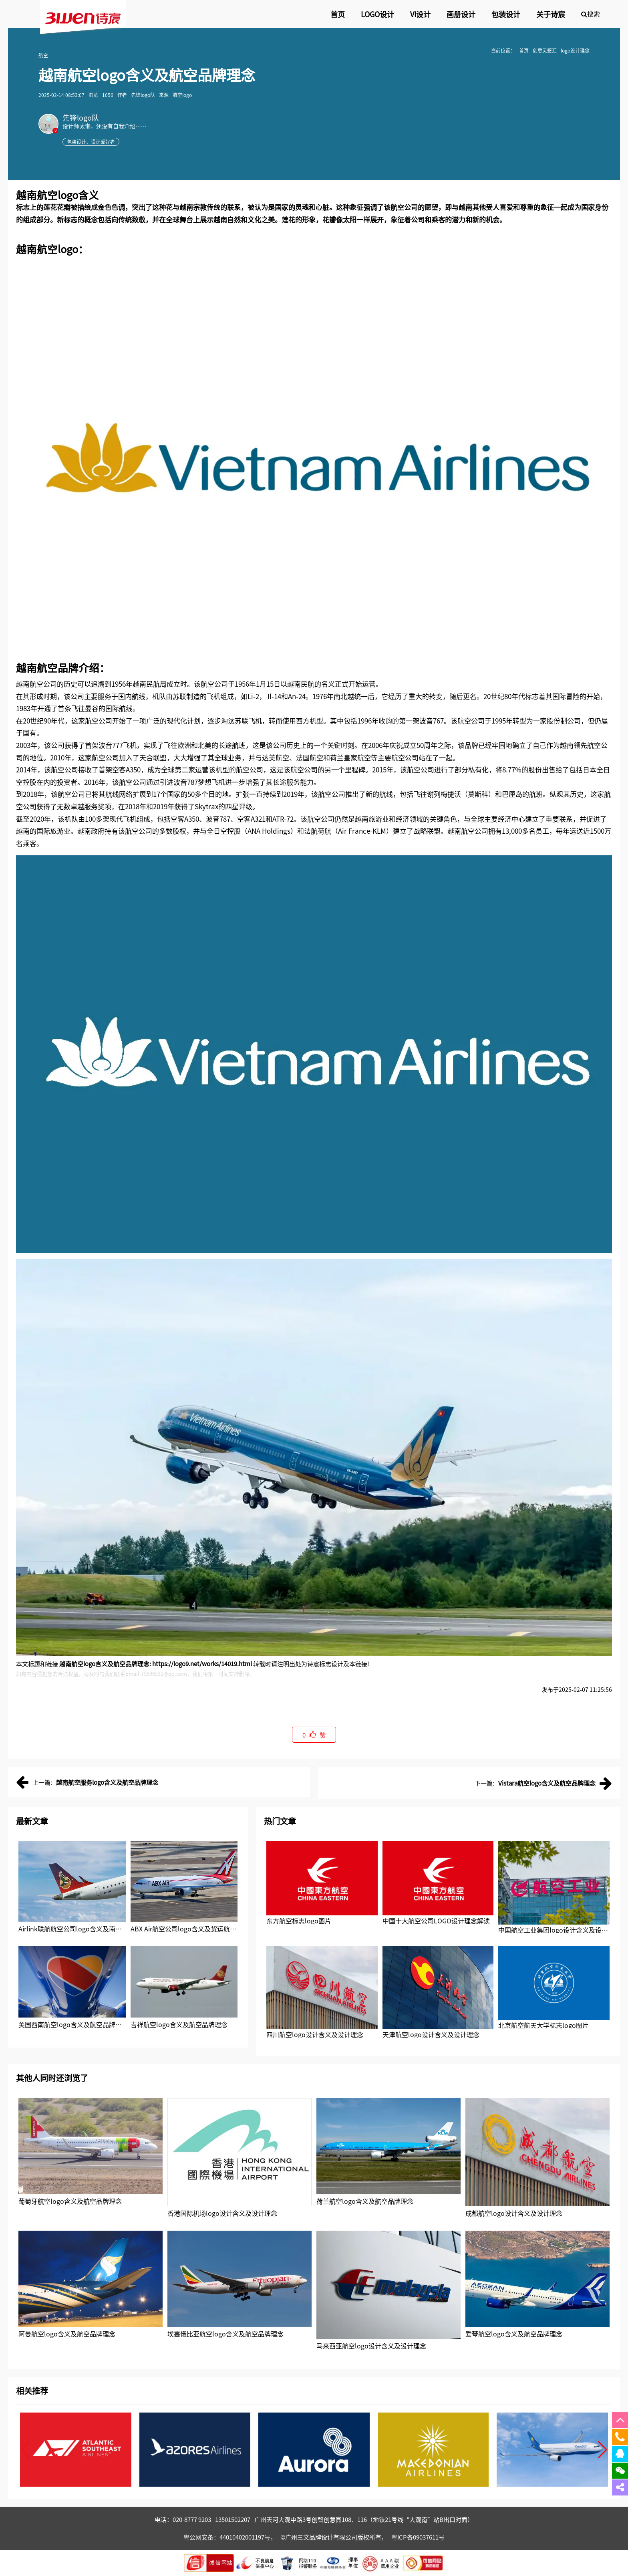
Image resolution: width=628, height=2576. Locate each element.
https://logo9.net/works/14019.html (202, 1663)
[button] (602, 2450)
